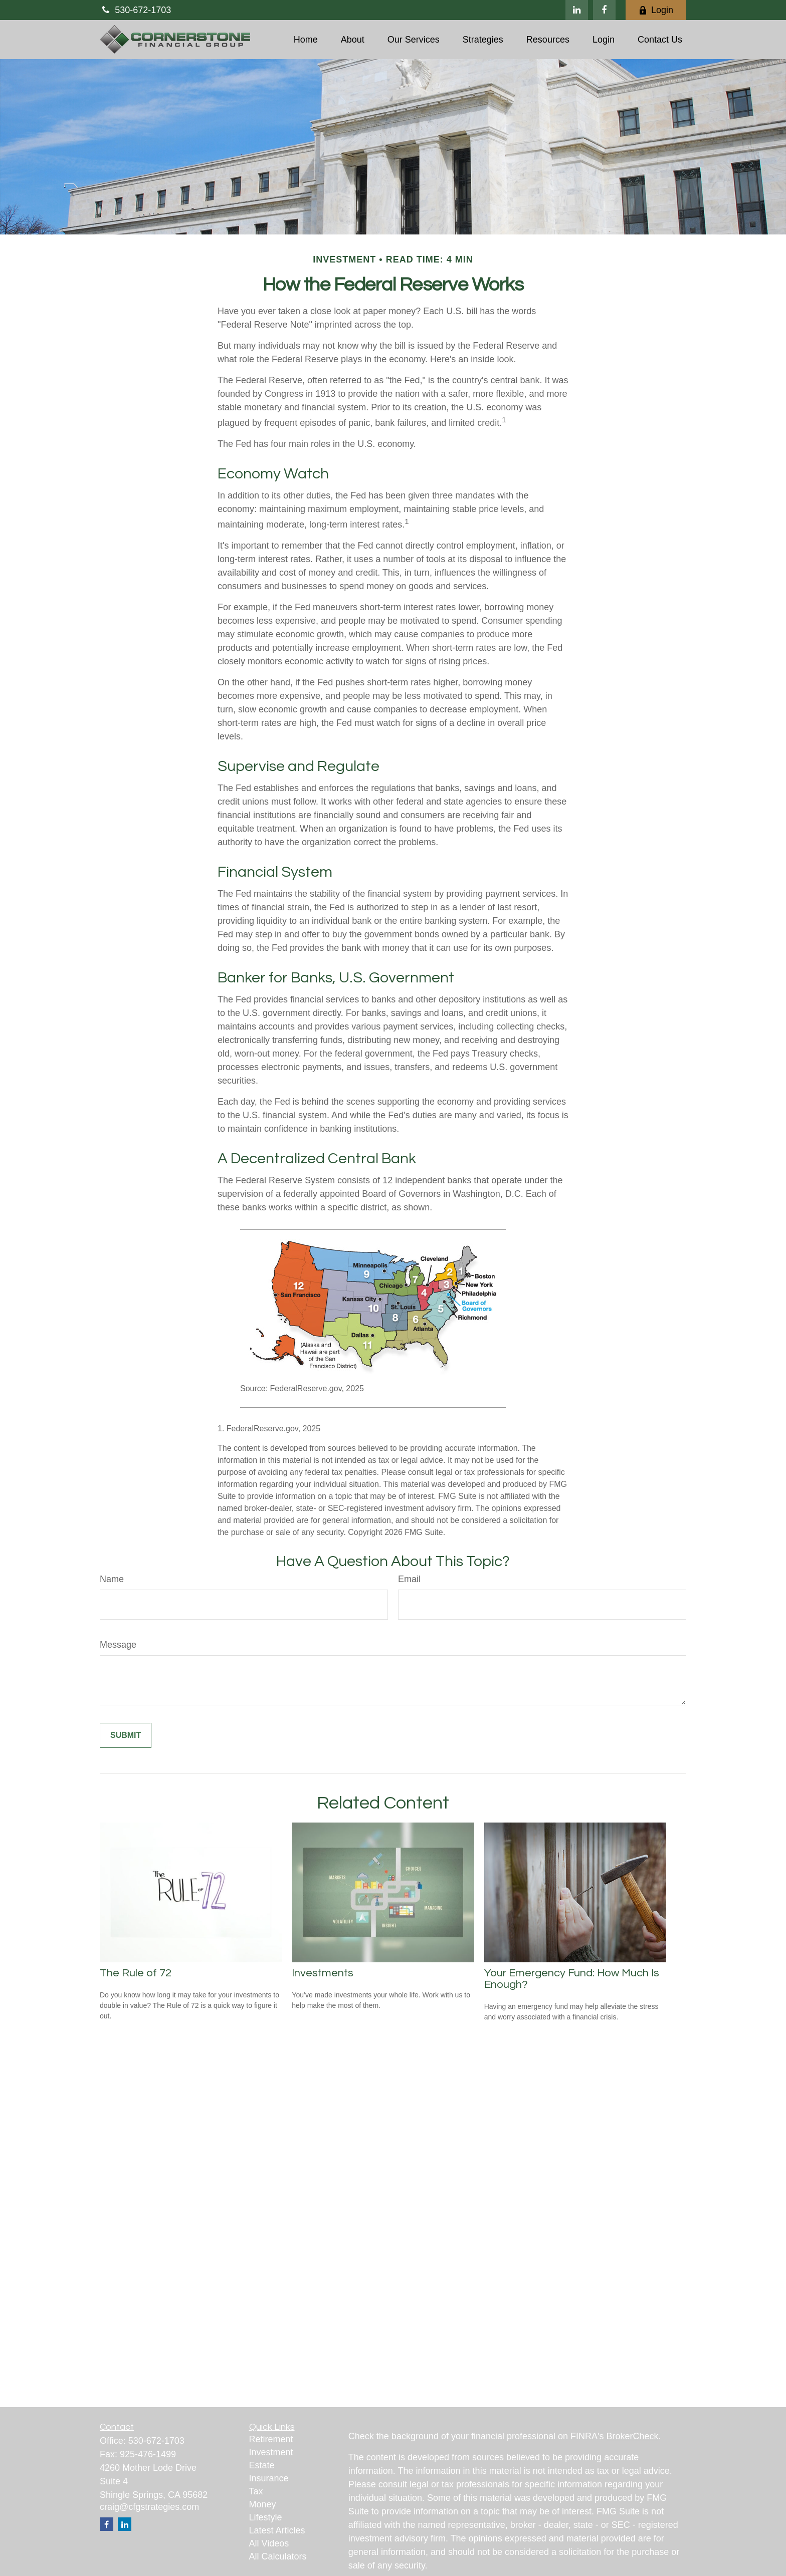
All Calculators (278, 2556)
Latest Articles (277, 2530)
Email (409, 1579)
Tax (256, 2491)
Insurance (269, 2478)
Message (118, 1645)
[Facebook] (604, 10)
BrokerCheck (633, 2436)
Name (112, 1579)
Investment (271, 2452)
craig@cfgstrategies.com (149, 2507)
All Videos (269, 2543)
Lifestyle (265, 2517)
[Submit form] (125, 1735)
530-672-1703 (135, 10)
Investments (322, 1973)
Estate (262, 2465)
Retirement (271, 2439)
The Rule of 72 (135, 1973)
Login (656, 10)
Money (262, 2504)
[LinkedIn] (576, 10)
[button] (306, 39)
